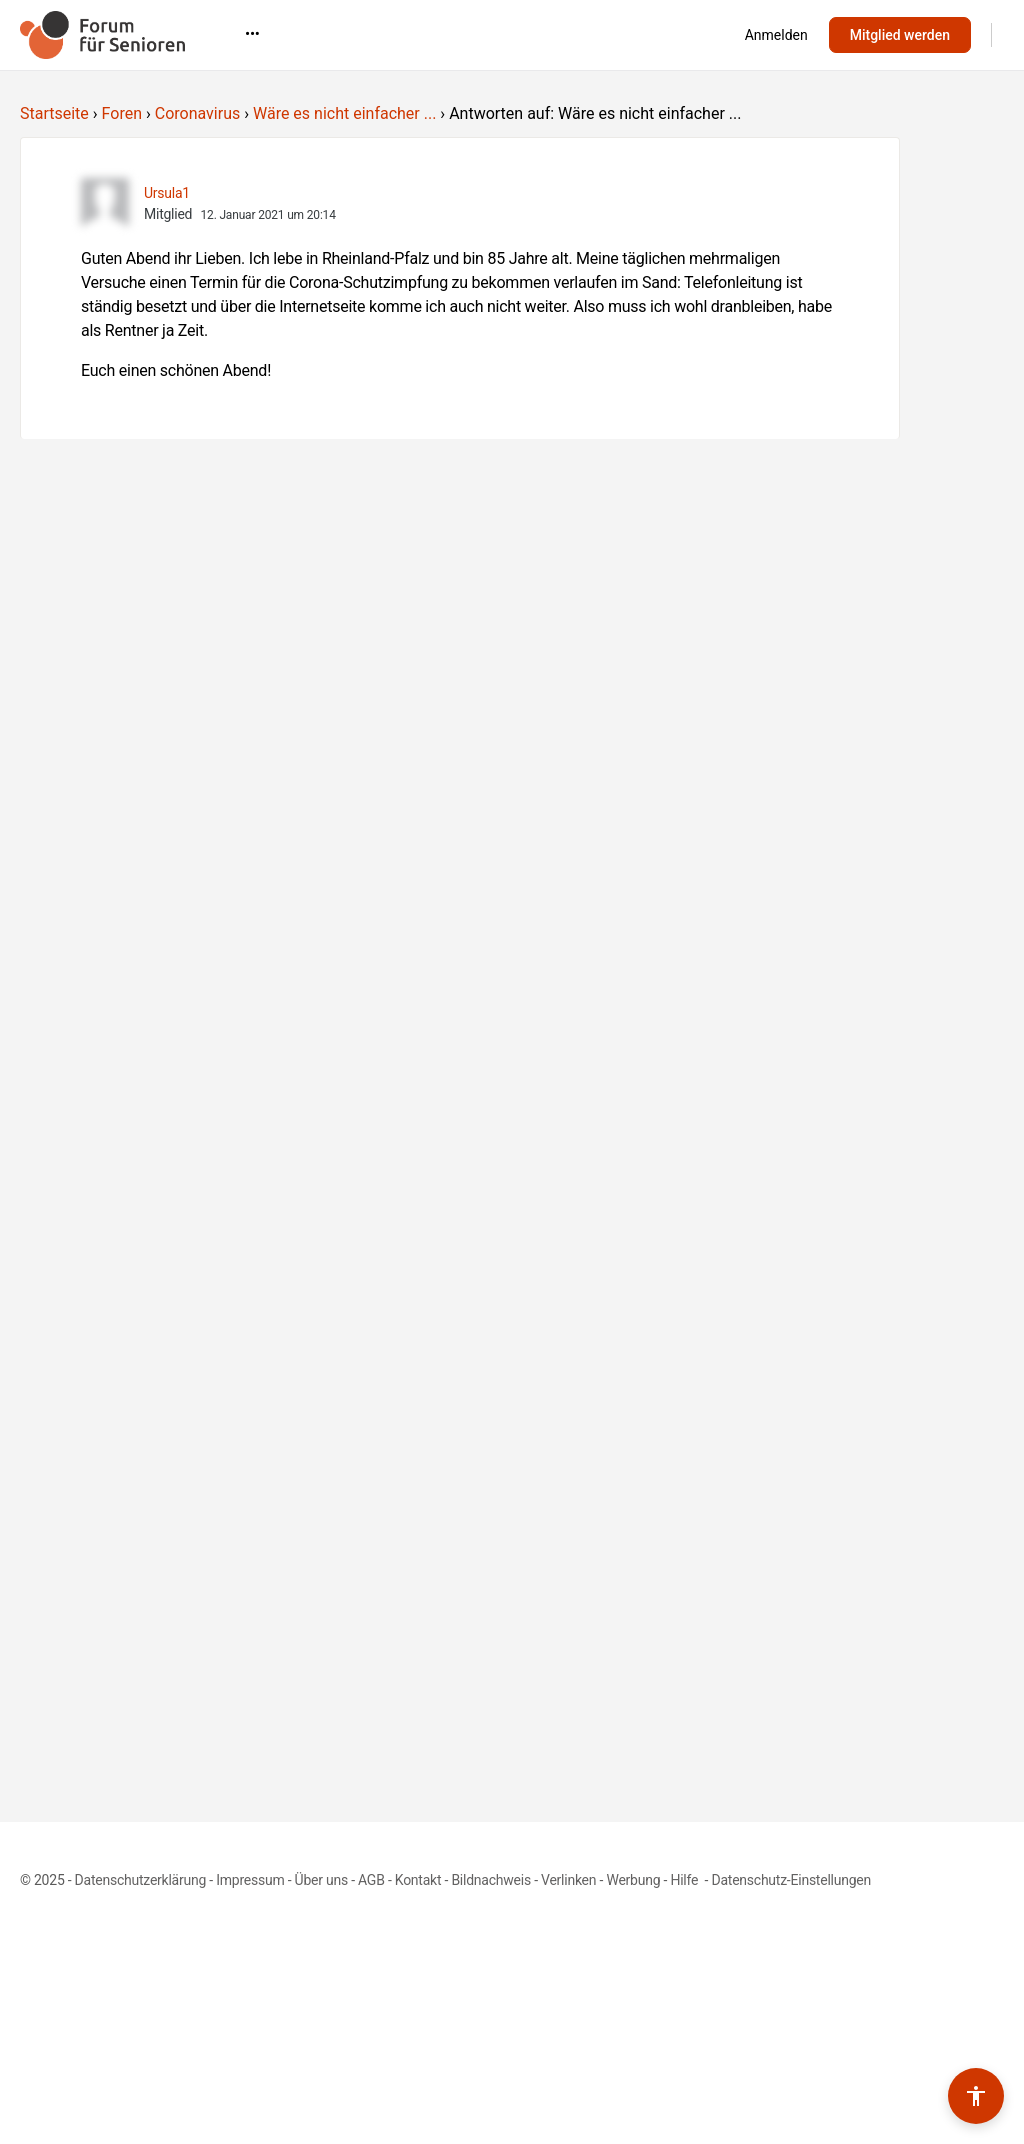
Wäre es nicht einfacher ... (344, 113)
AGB (371, 1880)
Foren (122, 113)
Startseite (54, 113)
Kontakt (418, 1880)
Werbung (633, 1880)
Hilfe (685, 1880)
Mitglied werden (900, 35)
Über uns (321, 1880)
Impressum (250, 1880)
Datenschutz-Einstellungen (791, 1880)
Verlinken (568, 1880)
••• (586, 34)
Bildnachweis (491, 1880)
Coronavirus (198, 113)
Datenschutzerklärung (140, 1880)
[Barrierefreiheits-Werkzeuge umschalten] (976, 2096)
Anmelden (776, 35)
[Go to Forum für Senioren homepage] (102, 33)
